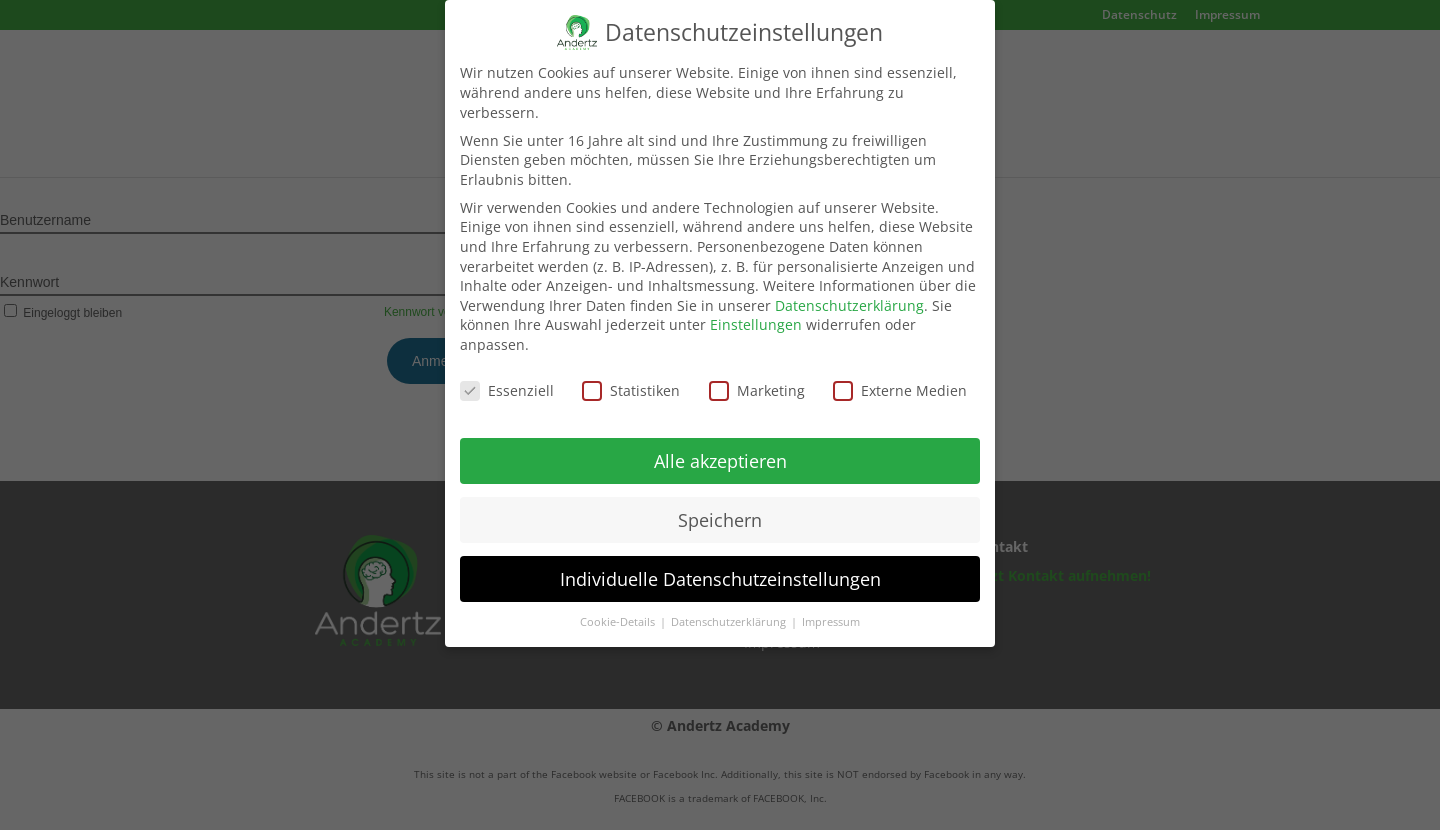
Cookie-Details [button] (619, 612)
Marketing (757, 379)
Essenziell (507, 379)
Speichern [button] (720, 509)
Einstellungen (756, 314)
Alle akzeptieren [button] (720, 450)
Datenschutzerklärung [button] (730, 612)
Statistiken (631, 379)
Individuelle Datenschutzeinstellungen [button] (720, 568)
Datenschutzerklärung (849, 294)
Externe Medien (900, 379)
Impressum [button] (831, 612)
